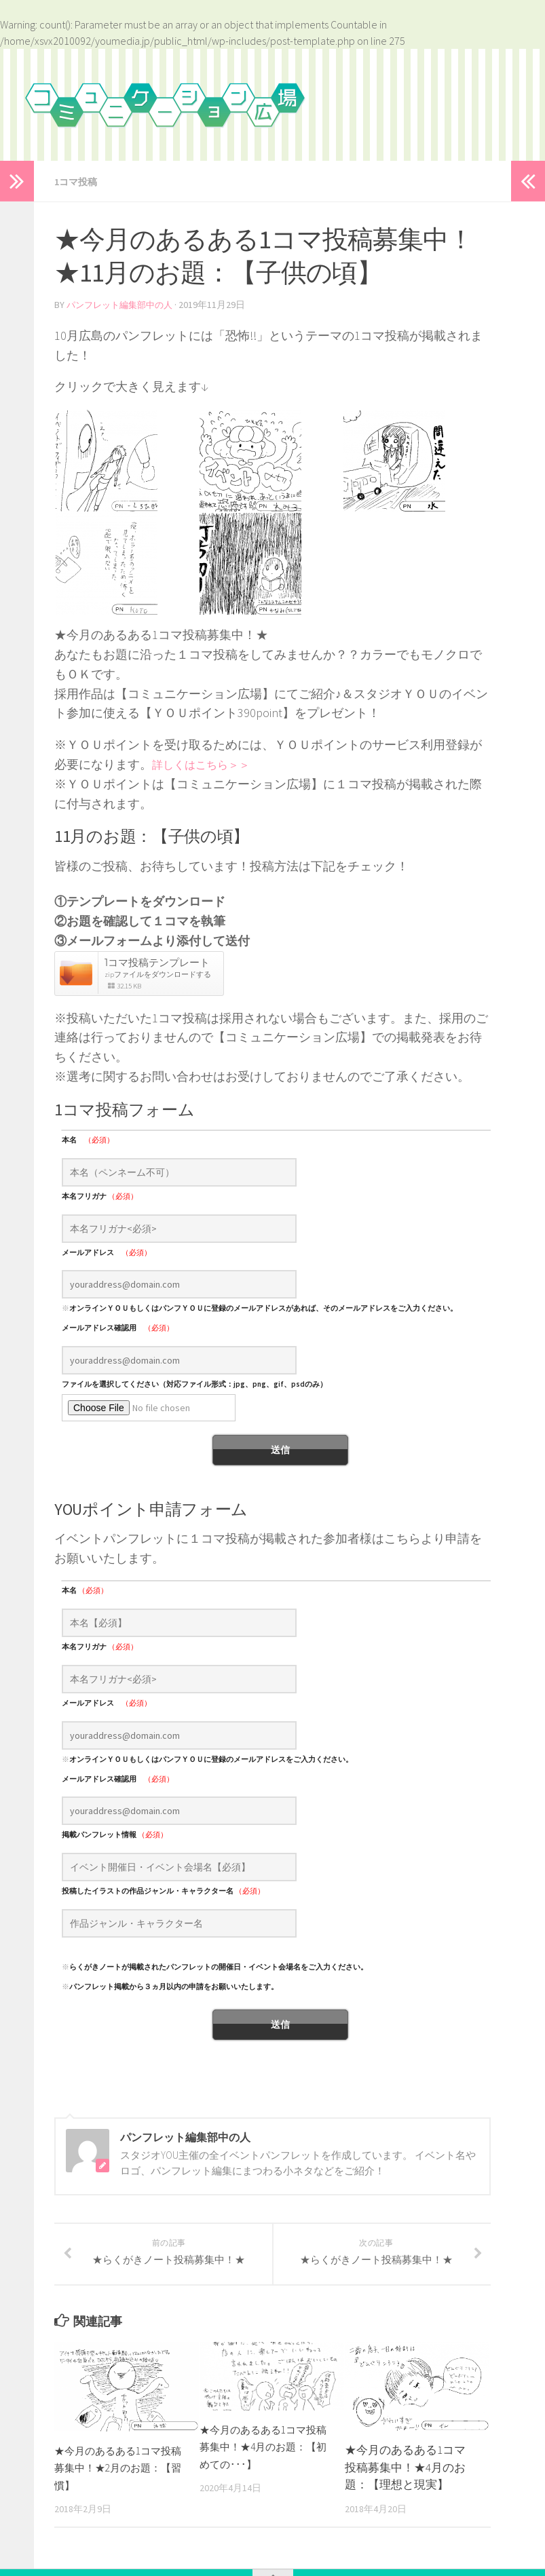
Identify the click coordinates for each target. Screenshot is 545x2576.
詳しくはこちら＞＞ (207, 763)
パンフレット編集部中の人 (124, 304)
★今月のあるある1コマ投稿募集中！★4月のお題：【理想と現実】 (405, 2482)
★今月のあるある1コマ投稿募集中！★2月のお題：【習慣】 (114, 2482)
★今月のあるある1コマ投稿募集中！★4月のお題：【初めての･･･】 (260, 2461)
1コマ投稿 (78, 181)
